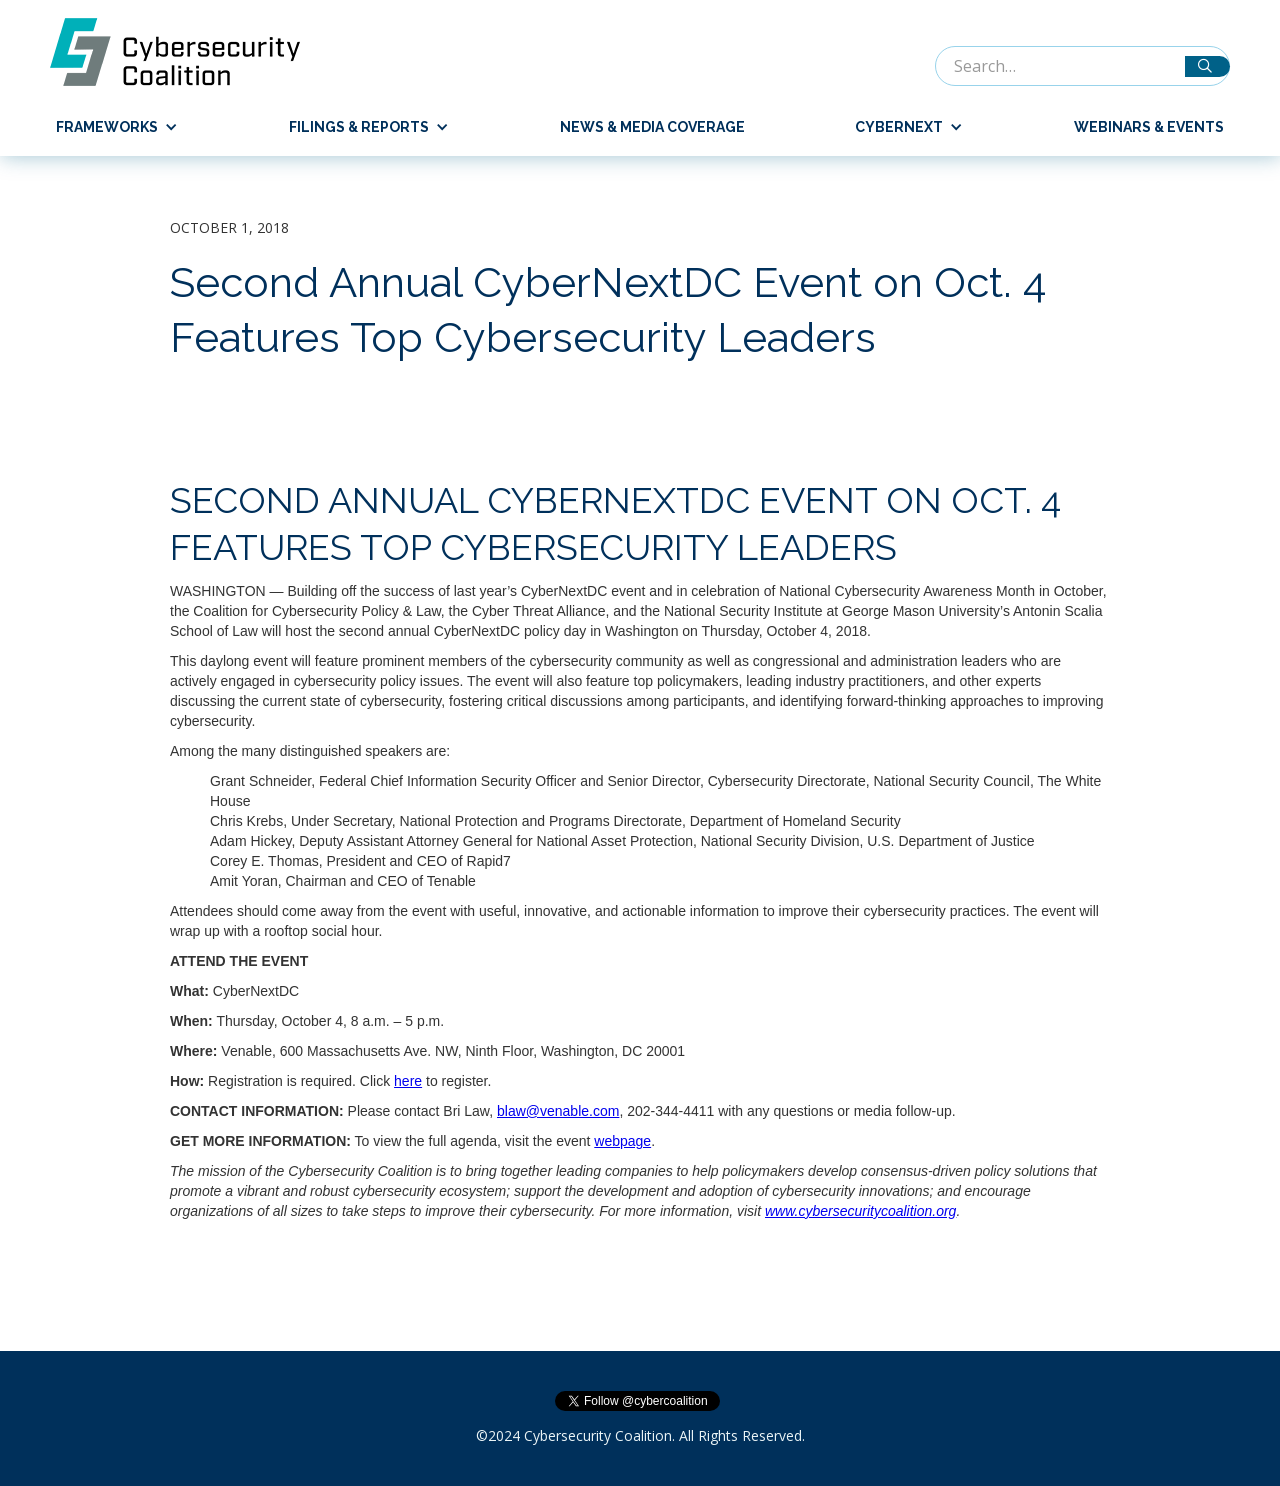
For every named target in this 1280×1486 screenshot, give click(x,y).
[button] (109, 127)
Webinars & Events (1149, 127)
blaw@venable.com (558, 1111)
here (408, 1081)
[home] (185, 52)
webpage (622, 1141)
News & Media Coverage (652, 127)
